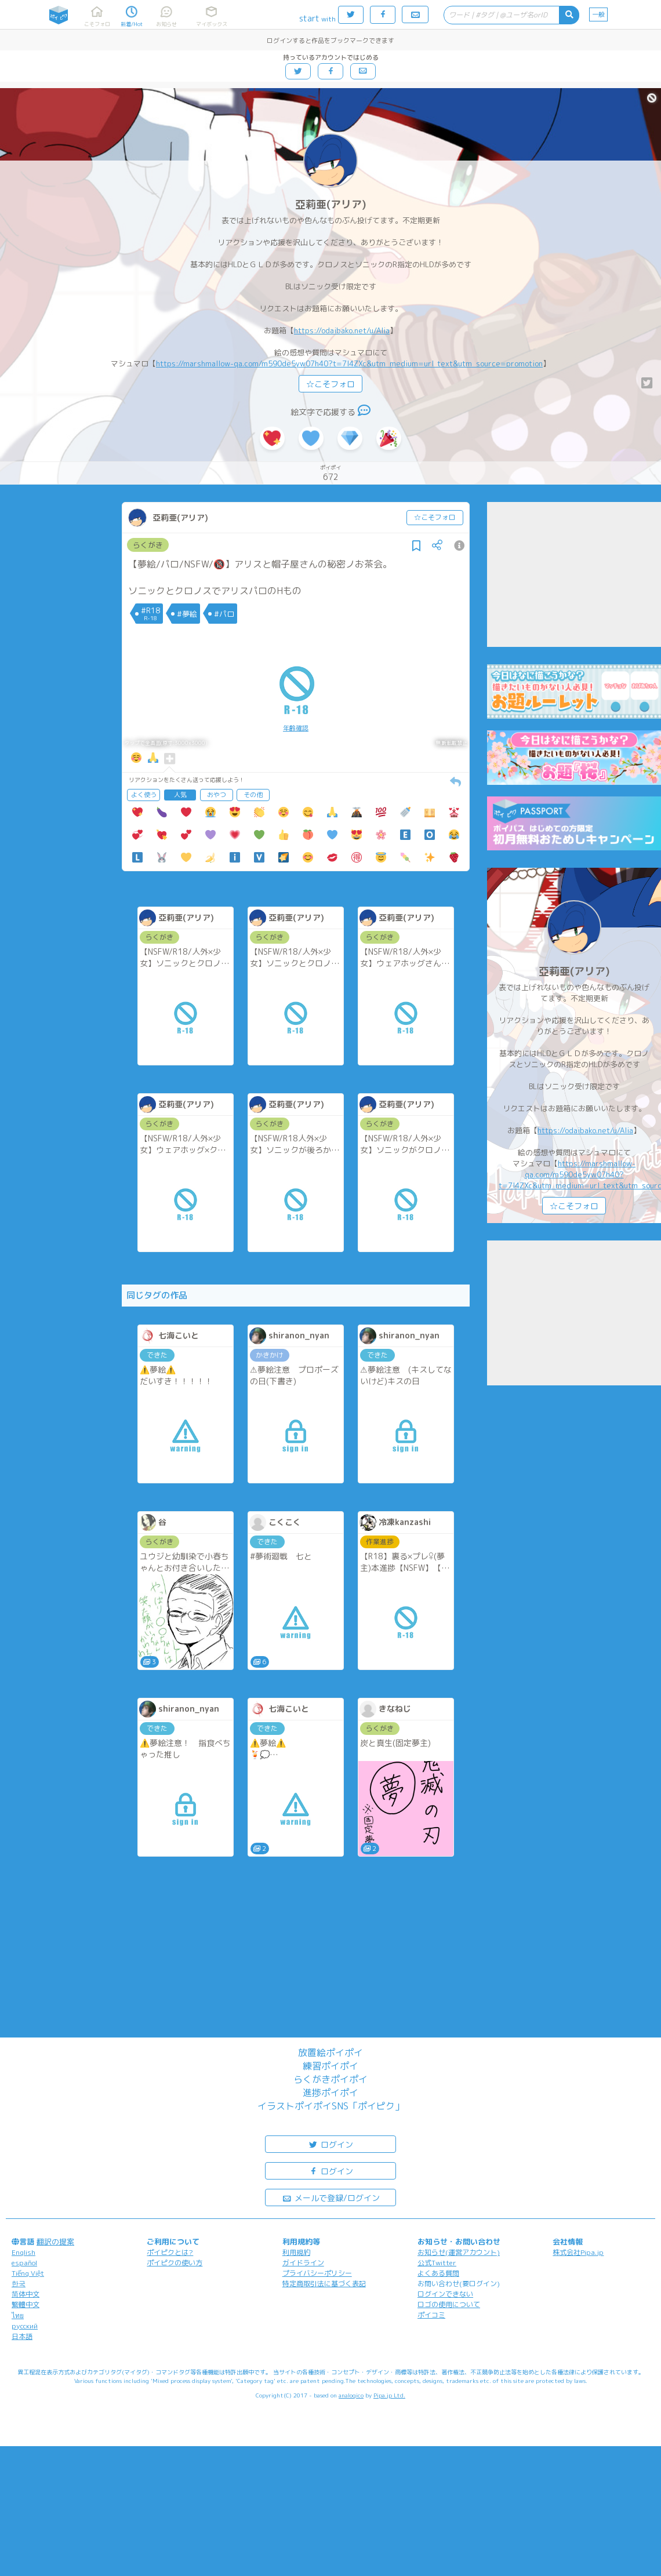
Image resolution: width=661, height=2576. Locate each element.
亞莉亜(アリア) (330, 204)
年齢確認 (295, 728)
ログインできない (445, 2294)
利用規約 (296, 2252)
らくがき (148, 545)
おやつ (216, 794)
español (24, 2263)
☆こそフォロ (330, 384)
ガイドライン (303, 2263)
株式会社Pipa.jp (578, 2252)
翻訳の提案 (55, 2241)
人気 (180, 794)
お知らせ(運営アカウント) (458, 2252)
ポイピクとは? (170, 2252)
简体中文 (25, 2294)
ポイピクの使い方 (174, 2263)
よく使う (144, 794)
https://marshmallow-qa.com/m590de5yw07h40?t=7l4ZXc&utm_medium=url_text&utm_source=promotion (349, 363)
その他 (253, 794)
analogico (351, 2395)
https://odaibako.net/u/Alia (342, 330)
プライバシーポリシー (317, 2273)
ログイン (330, 2144)
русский (25, 2326)
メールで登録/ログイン (331, 2197)
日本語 (22, 2336)
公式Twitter (436, 2263)
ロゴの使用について (448, 2304)
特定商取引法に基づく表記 (324, 2283)
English (23, 2252)
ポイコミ (431, 2315)
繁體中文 (25, 2304)
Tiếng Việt (28, 2273)
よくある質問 (438, 2273)
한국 (19, 2283)
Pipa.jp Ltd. (389, 2395)
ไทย (18, 2315)
